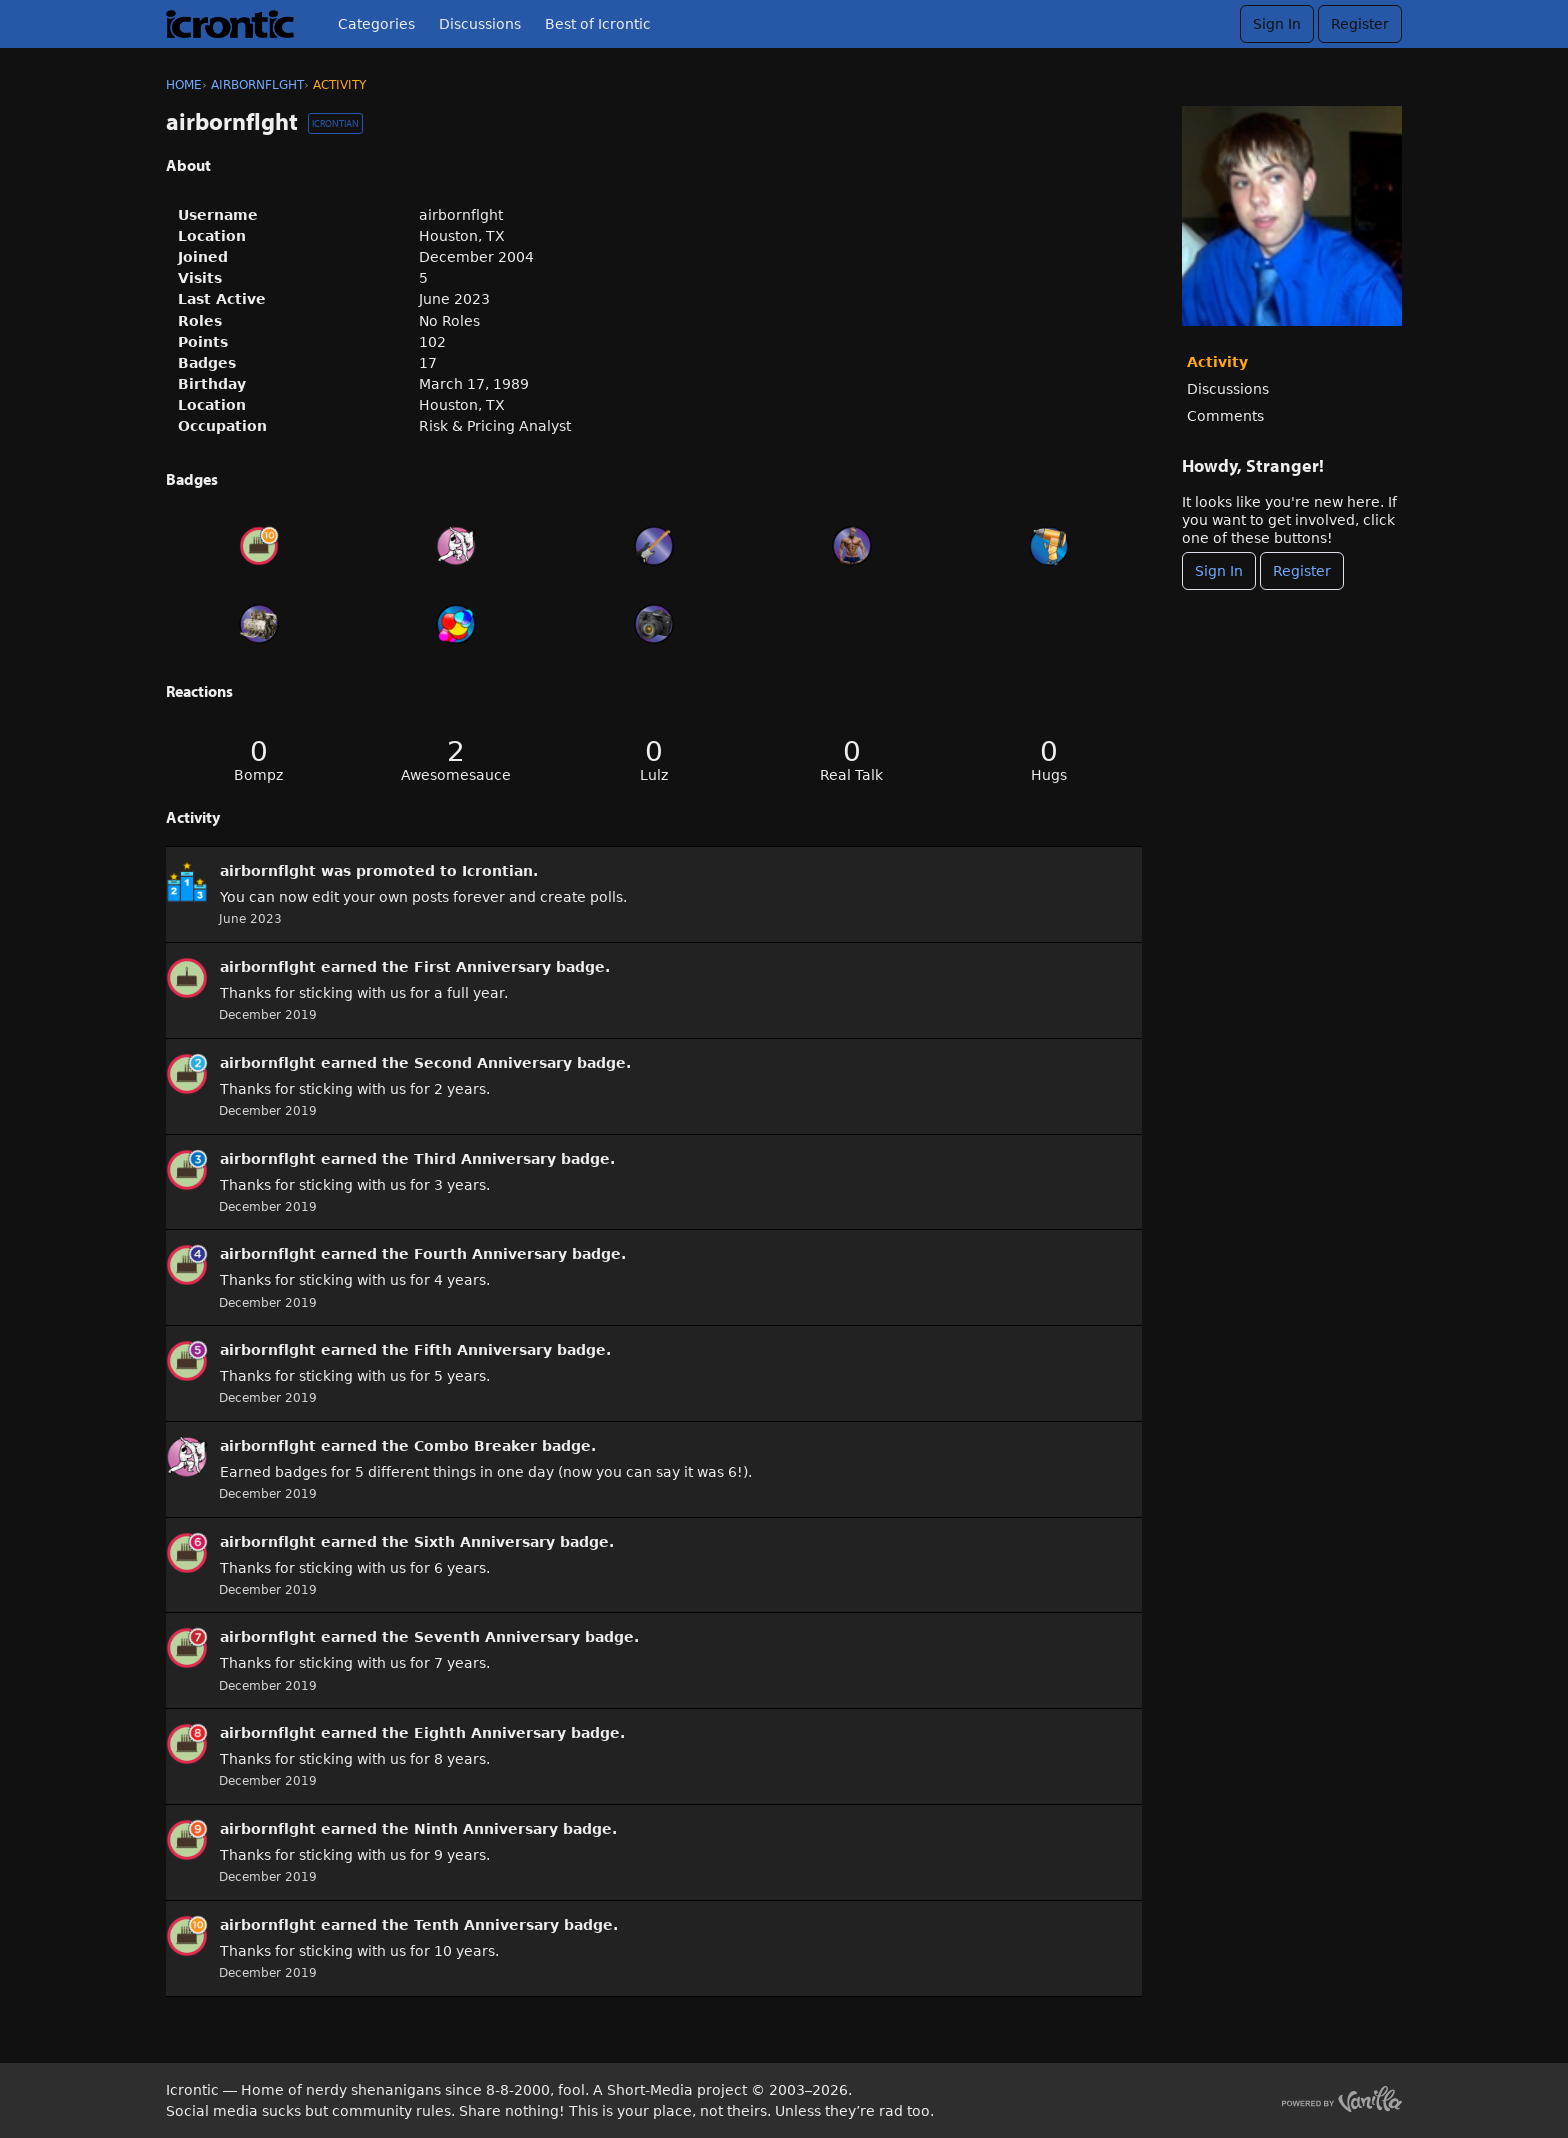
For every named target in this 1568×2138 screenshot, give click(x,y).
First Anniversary (482, 967)
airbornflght (268, 871)
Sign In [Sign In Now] (1219, 571)
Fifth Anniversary (483, 1350)
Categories (376, 24)
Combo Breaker (475, 1446)
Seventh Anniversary (497, 1637)
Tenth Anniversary (486, 1925)
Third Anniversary (485, 1159)
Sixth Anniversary (484, 1542)
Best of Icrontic (598, 24)
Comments (1225, 416)
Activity (1217, 362)
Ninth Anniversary (486, 1829)
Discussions (480, 24)
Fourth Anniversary (490, 1254)
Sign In (1277, 24)
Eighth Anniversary (490, 1733)
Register (1360, 24)
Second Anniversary (493, 1063)
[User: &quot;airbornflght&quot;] (187, 882)
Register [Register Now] (1302, 571)
